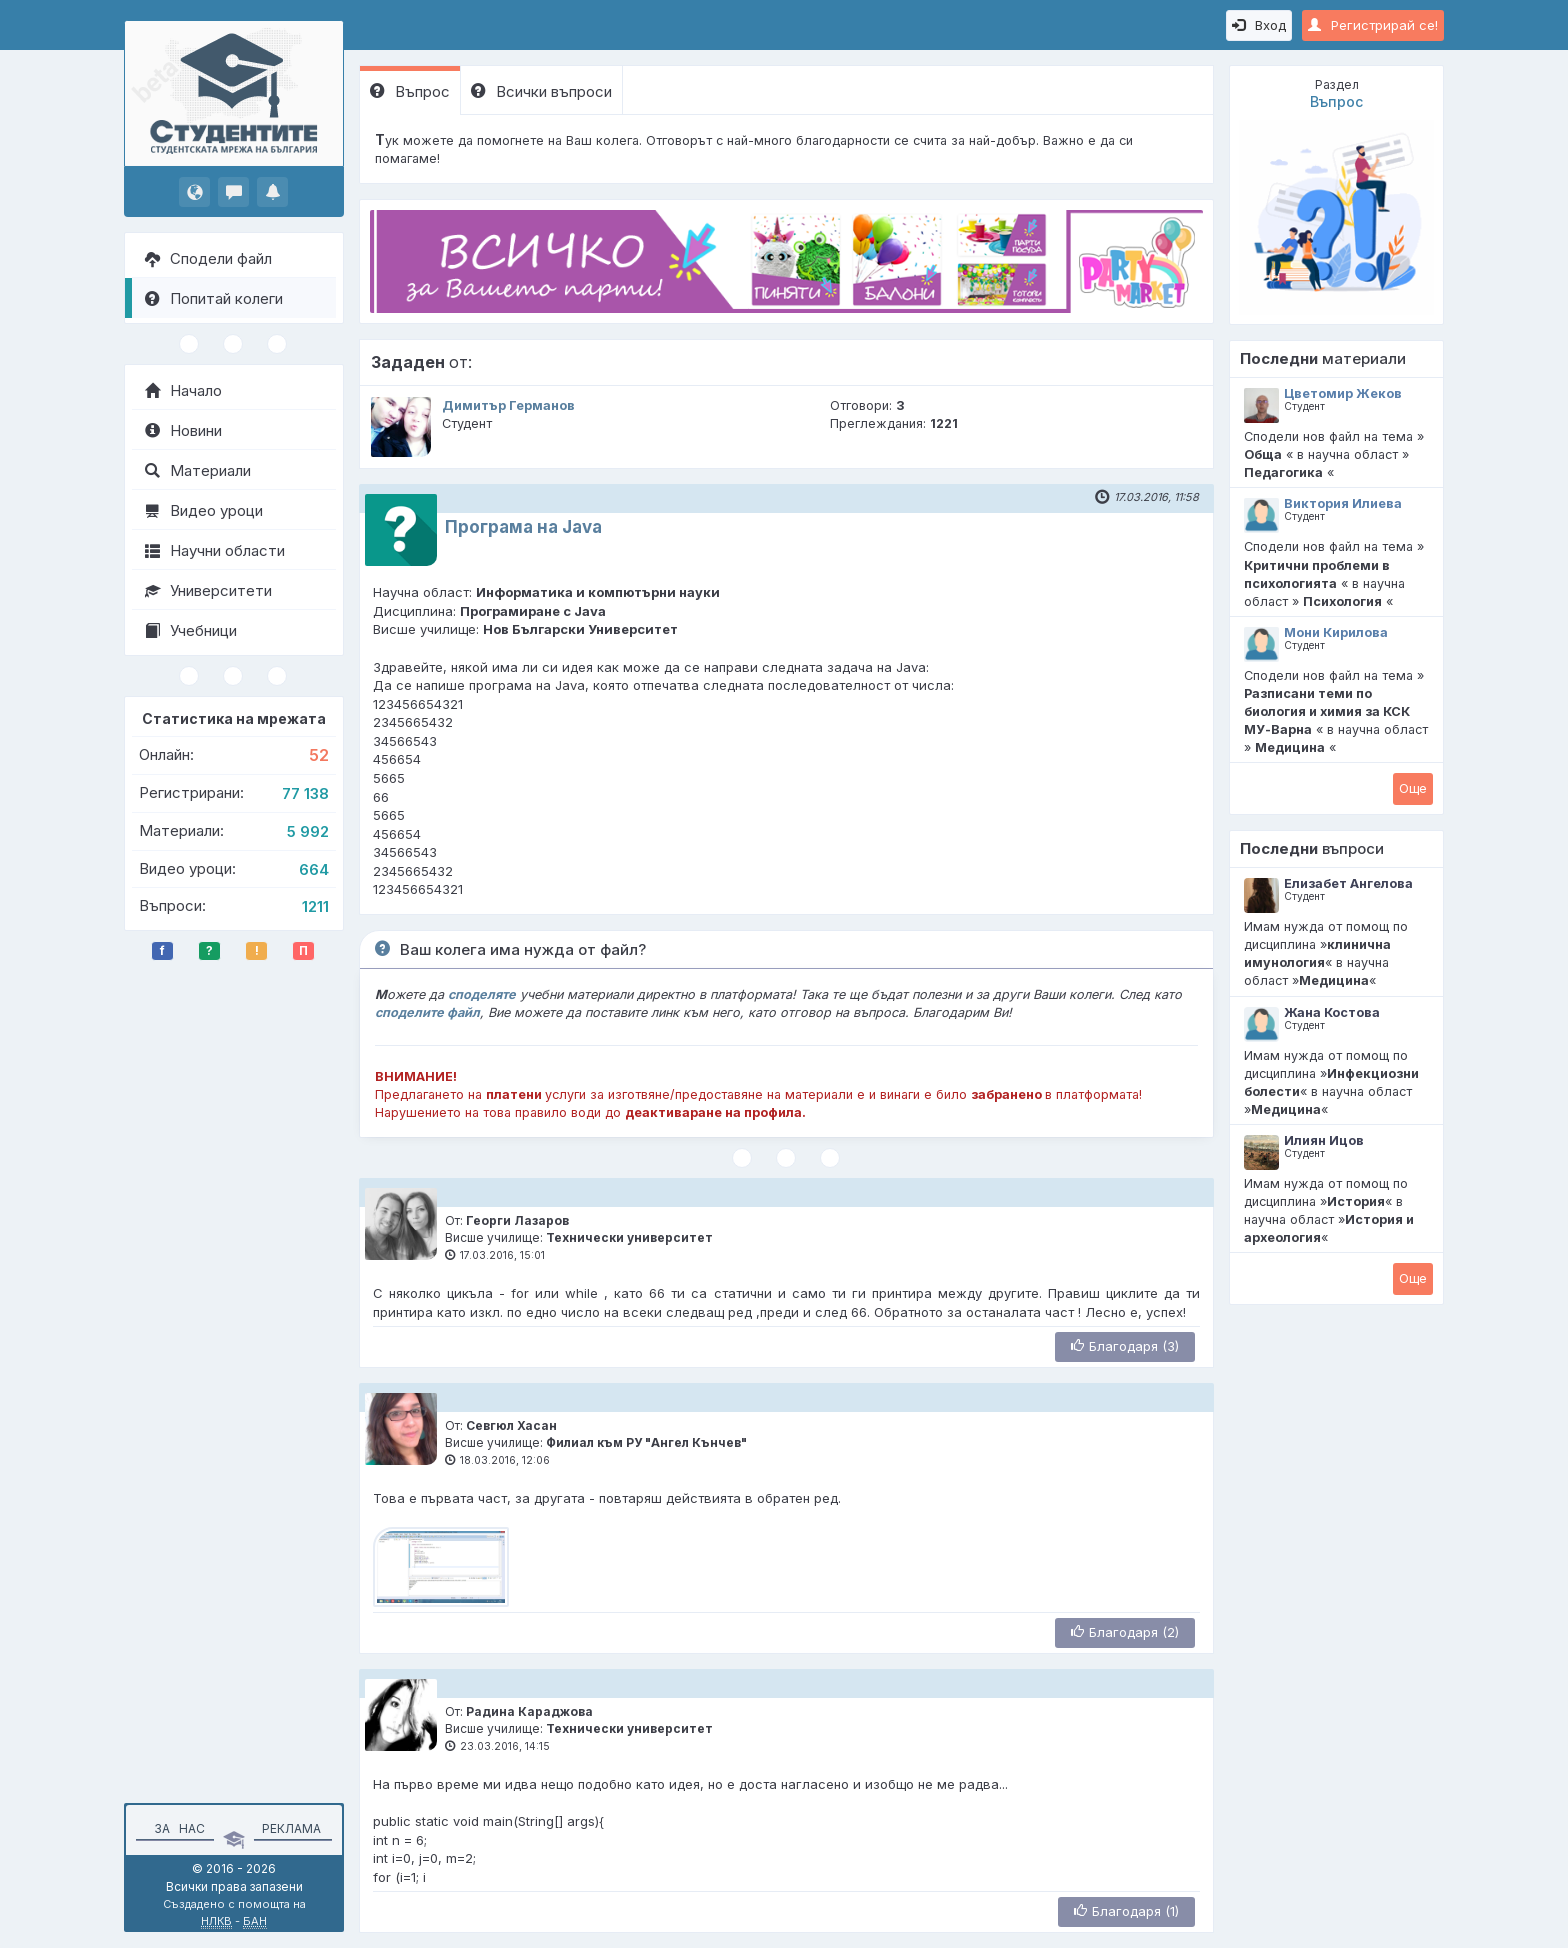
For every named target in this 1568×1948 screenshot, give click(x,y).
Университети (208, 590)
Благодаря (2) (1125, 1632)
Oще (1413, 788)
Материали (198, 470)
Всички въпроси (541, 91)
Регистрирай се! (1373, 25)
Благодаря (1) (1126, 1911)
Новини (183, 430)
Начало (183, 390)
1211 (315, 906)
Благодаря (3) (1125, 1346)
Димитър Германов (508, 405)
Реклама (291, 1828)
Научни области (215, 550)
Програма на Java (523, 527)
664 (314, 869)
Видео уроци (204, 510)
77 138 (305, 793)
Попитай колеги (214, 298)
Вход (1259, 25)
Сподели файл (208, 258)
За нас (176, 1828)
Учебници (191, 630)
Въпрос (410, 91)
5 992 (308, 831)
